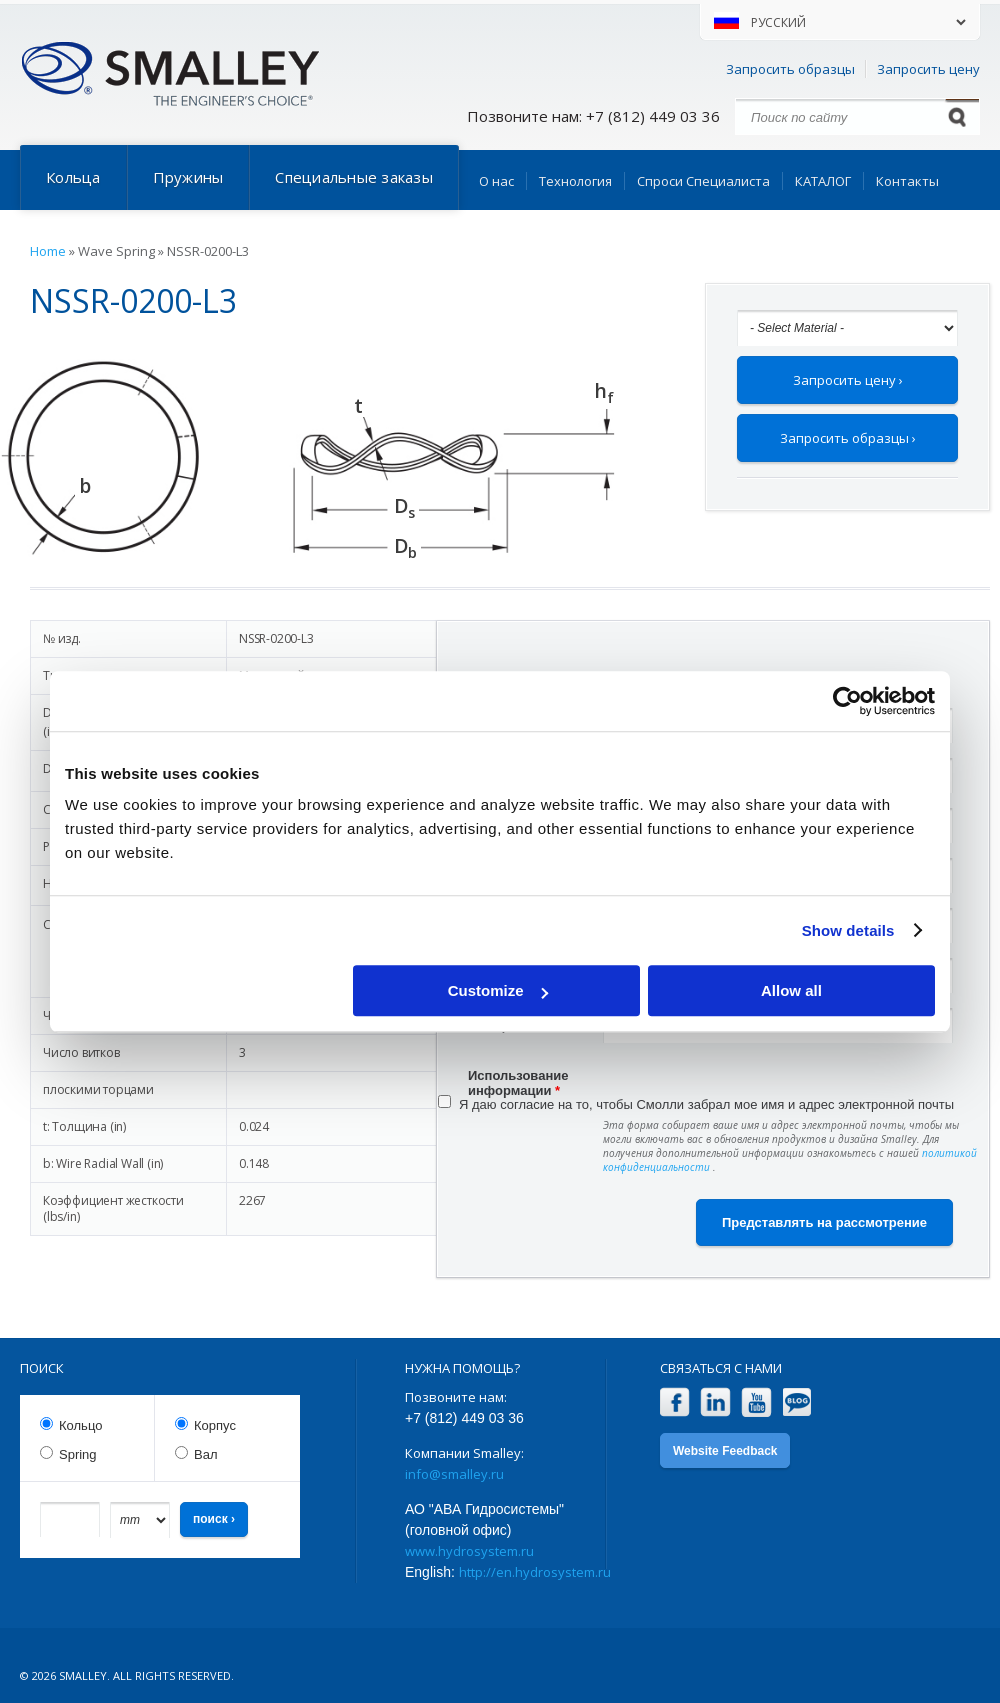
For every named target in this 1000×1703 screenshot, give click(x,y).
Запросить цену (928, 69)
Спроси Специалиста (703, 181)
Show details (848, 930)
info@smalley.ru (454, 1474)
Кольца (73, 177)
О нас (496, 181)
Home (48, 251)
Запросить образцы (790, 69)
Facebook (674, 1402)
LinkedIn (715, 1402)
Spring (78, 1454)
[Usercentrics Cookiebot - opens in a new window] (847, 701)
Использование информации (518, 1078)
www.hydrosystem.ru (469, 1551)
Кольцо (80, 1425)
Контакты (907, 181)
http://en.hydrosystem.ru (535, 1572)
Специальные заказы (354, 177)
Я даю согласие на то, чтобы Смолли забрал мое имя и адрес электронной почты (706, 1104)
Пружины (188, 177)
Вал (206, 1454)
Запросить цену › (848, 380)
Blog (797, 1402)
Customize (498, 990)
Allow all (791, 990)
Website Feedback (725, 1451)
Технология (575, 181)
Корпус (215, 1425)
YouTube (756, 1402)
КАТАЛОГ (823, 181)
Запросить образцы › (848, 438)
